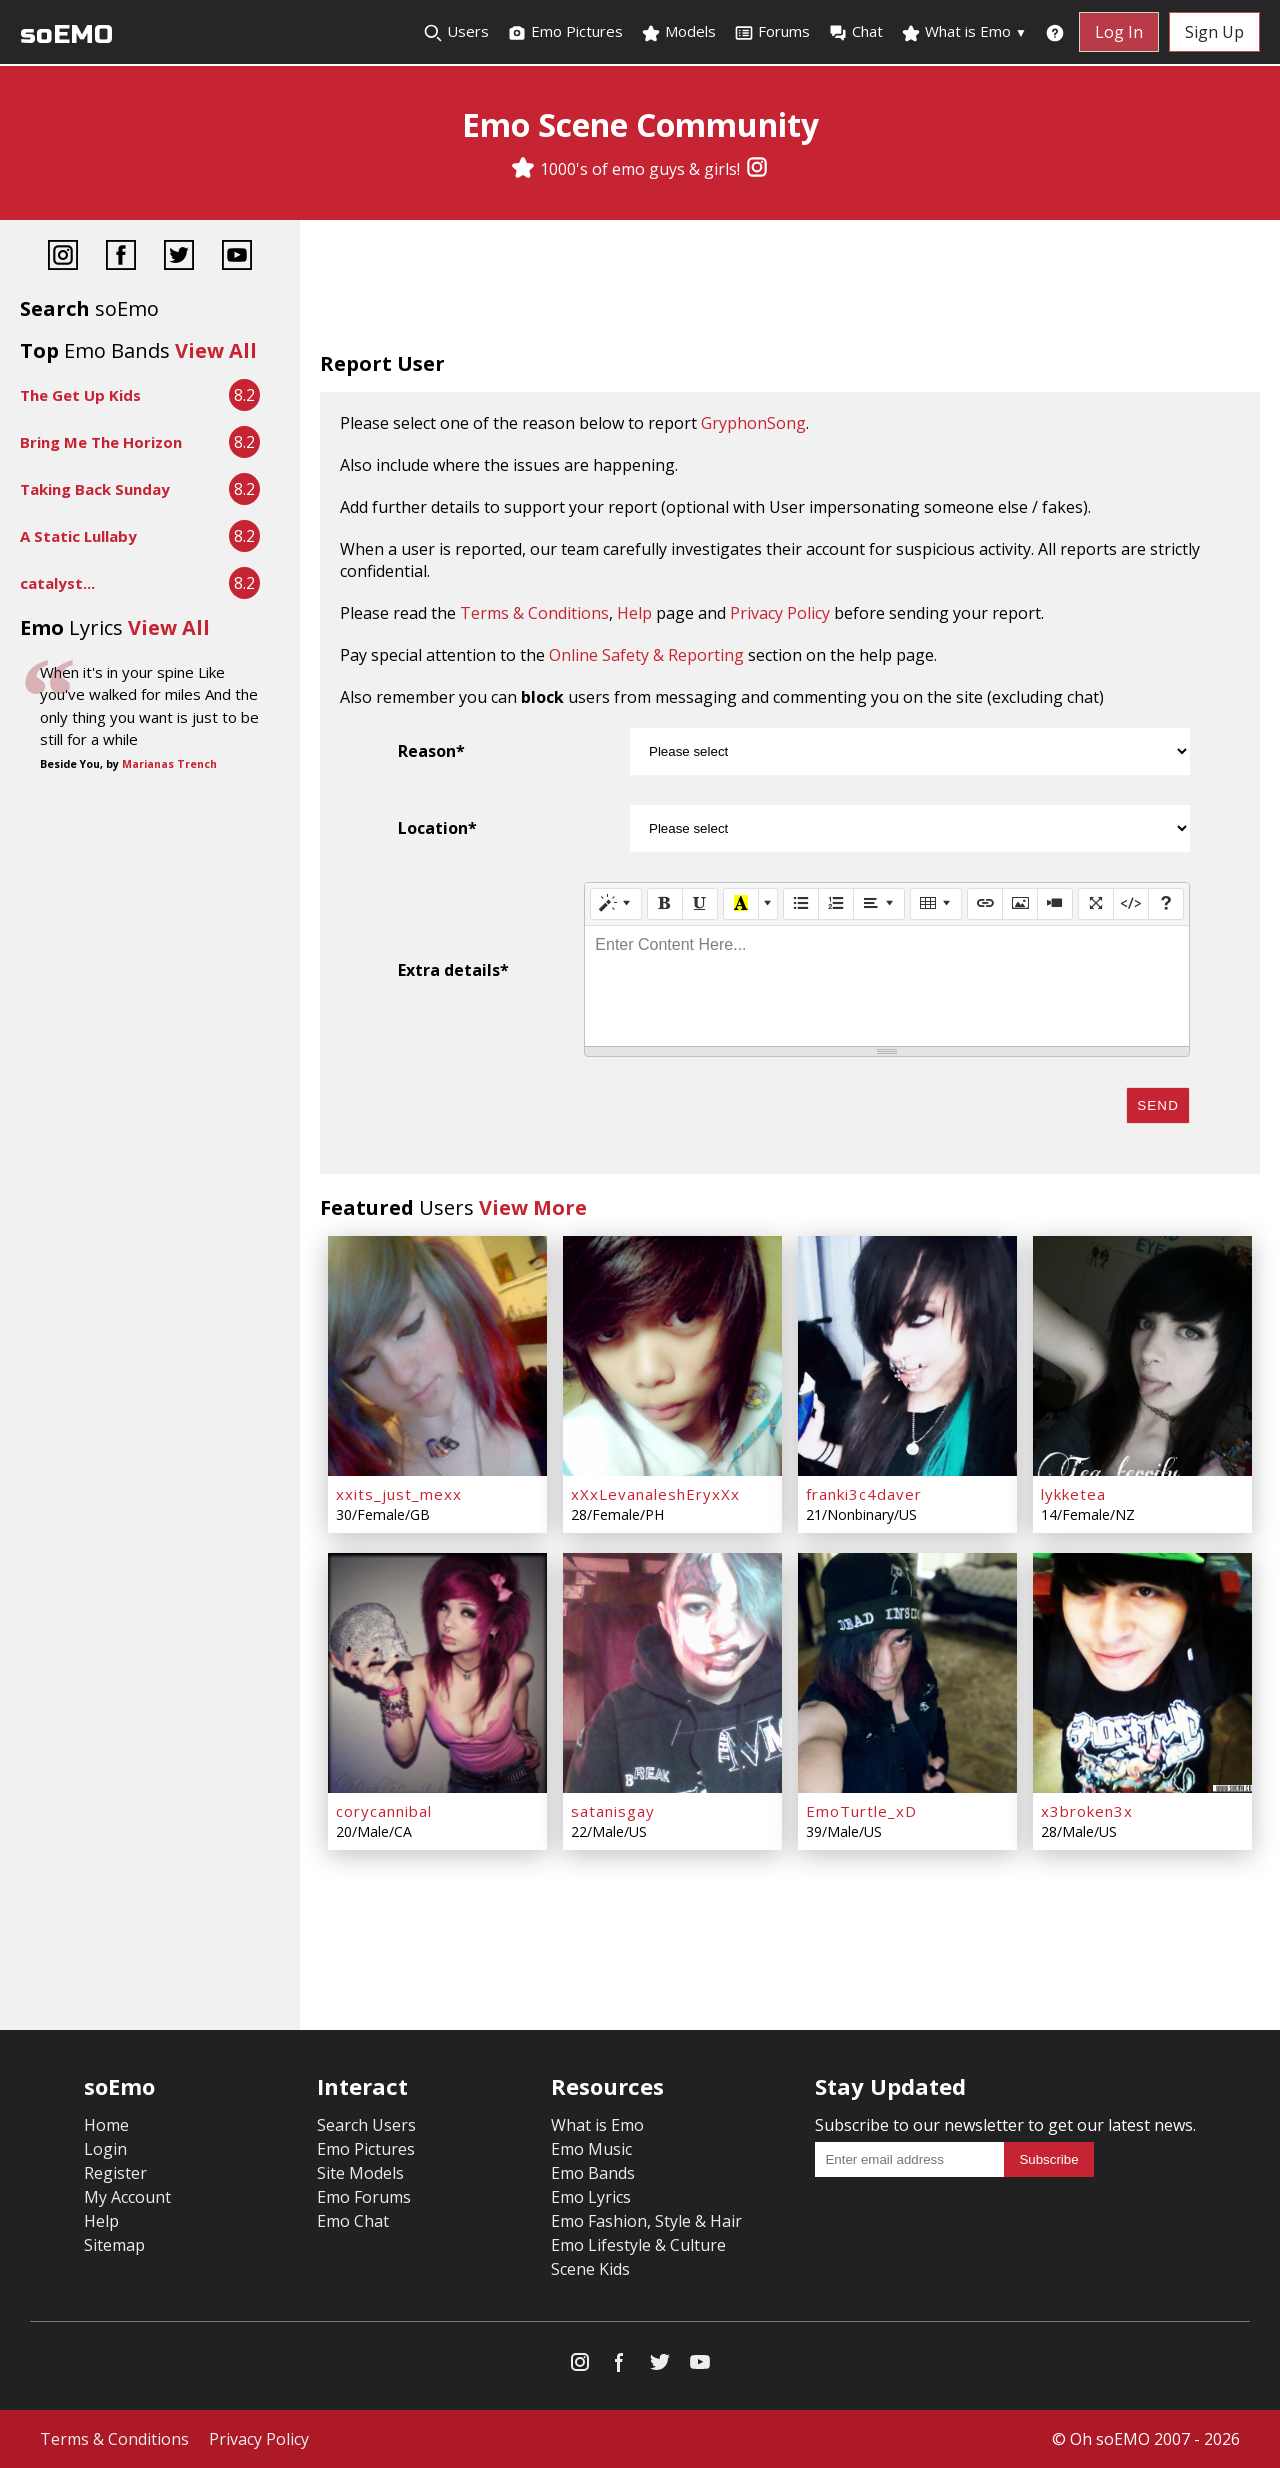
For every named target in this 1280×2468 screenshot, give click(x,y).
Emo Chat (353, 2221)
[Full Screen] (1096, 904)
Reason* (431, 751)
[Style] (616, 904)
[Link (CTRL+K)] (985, 904)
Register (115, 2173)
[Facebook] (121, 257)
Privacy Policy (780, 613)
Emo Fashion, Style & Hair (646, 2221)
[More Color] (768, 904)
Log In (1119, 32)
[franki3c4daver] (907, 1356)
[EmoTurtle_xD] (907, 1673)
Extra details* (453, 970)
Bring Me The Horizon (101, 442)
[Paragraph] (879, 904)
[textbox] (887, 986)
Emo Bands (593, 2173)
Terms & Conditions (534, 613)
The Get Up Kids (80, 395)
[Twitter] (179, 257)
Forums (772, 32)
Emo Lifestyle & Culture (638, 2245)
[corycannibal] (437, 1673)
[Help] (1166, 904)
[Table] (936, 904)
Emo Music (591, 2149)
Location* (437, 828)
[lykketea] (1142, 1356)
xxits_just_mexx (399, 1494)
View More (533, 1207)
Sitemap (114, 2245)
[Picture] (1020, 904)
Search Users (366, 2125)
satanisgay (613, 1811)
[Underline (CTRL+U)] (700, 904)
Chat (855, 32)
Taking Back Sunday (95, 489)
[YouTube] (237, 257)
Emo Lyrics (591, 2197)
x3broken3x (1087, 1811)
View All (216, 350)
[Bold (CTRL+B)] (665, 904)
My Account (127, 2197)
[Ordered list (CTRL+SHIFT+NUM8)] (836, 904)
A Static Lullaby (78, 536)
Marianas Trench (169, 764)
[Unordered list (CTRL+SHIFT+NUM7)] (801, 904)
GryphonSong (753, 423)
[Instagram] (757, 169)
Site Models (360, 2173)
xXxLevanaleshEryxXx (655, 1494)
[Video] (1055, 904)
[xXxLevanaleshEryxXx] (672, 1356)
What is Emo (964, 32)
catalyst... (57, 583)
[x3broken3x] (1142, 1673)
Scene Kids (590, 2269)
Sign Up (1214, 32)
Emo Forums (364, 2197)
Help (634, 613)
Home (106, 2125)
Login (105, 2149)
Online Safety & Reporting (646, 655)
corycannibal (384, 1811)
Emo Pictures (565, 32)
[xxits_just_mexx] (437, 1356)
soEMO (66, 34)
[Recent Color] (741, 904)
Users (456, 32)
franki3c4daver (864, 1494)
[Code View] (1131, 904)
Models (678, 32)
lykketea (1073, 1494)
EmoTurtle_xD (861, 1811)
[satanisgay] (672, 1673)
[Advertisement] (790, 290)
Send (1158, 1105)
